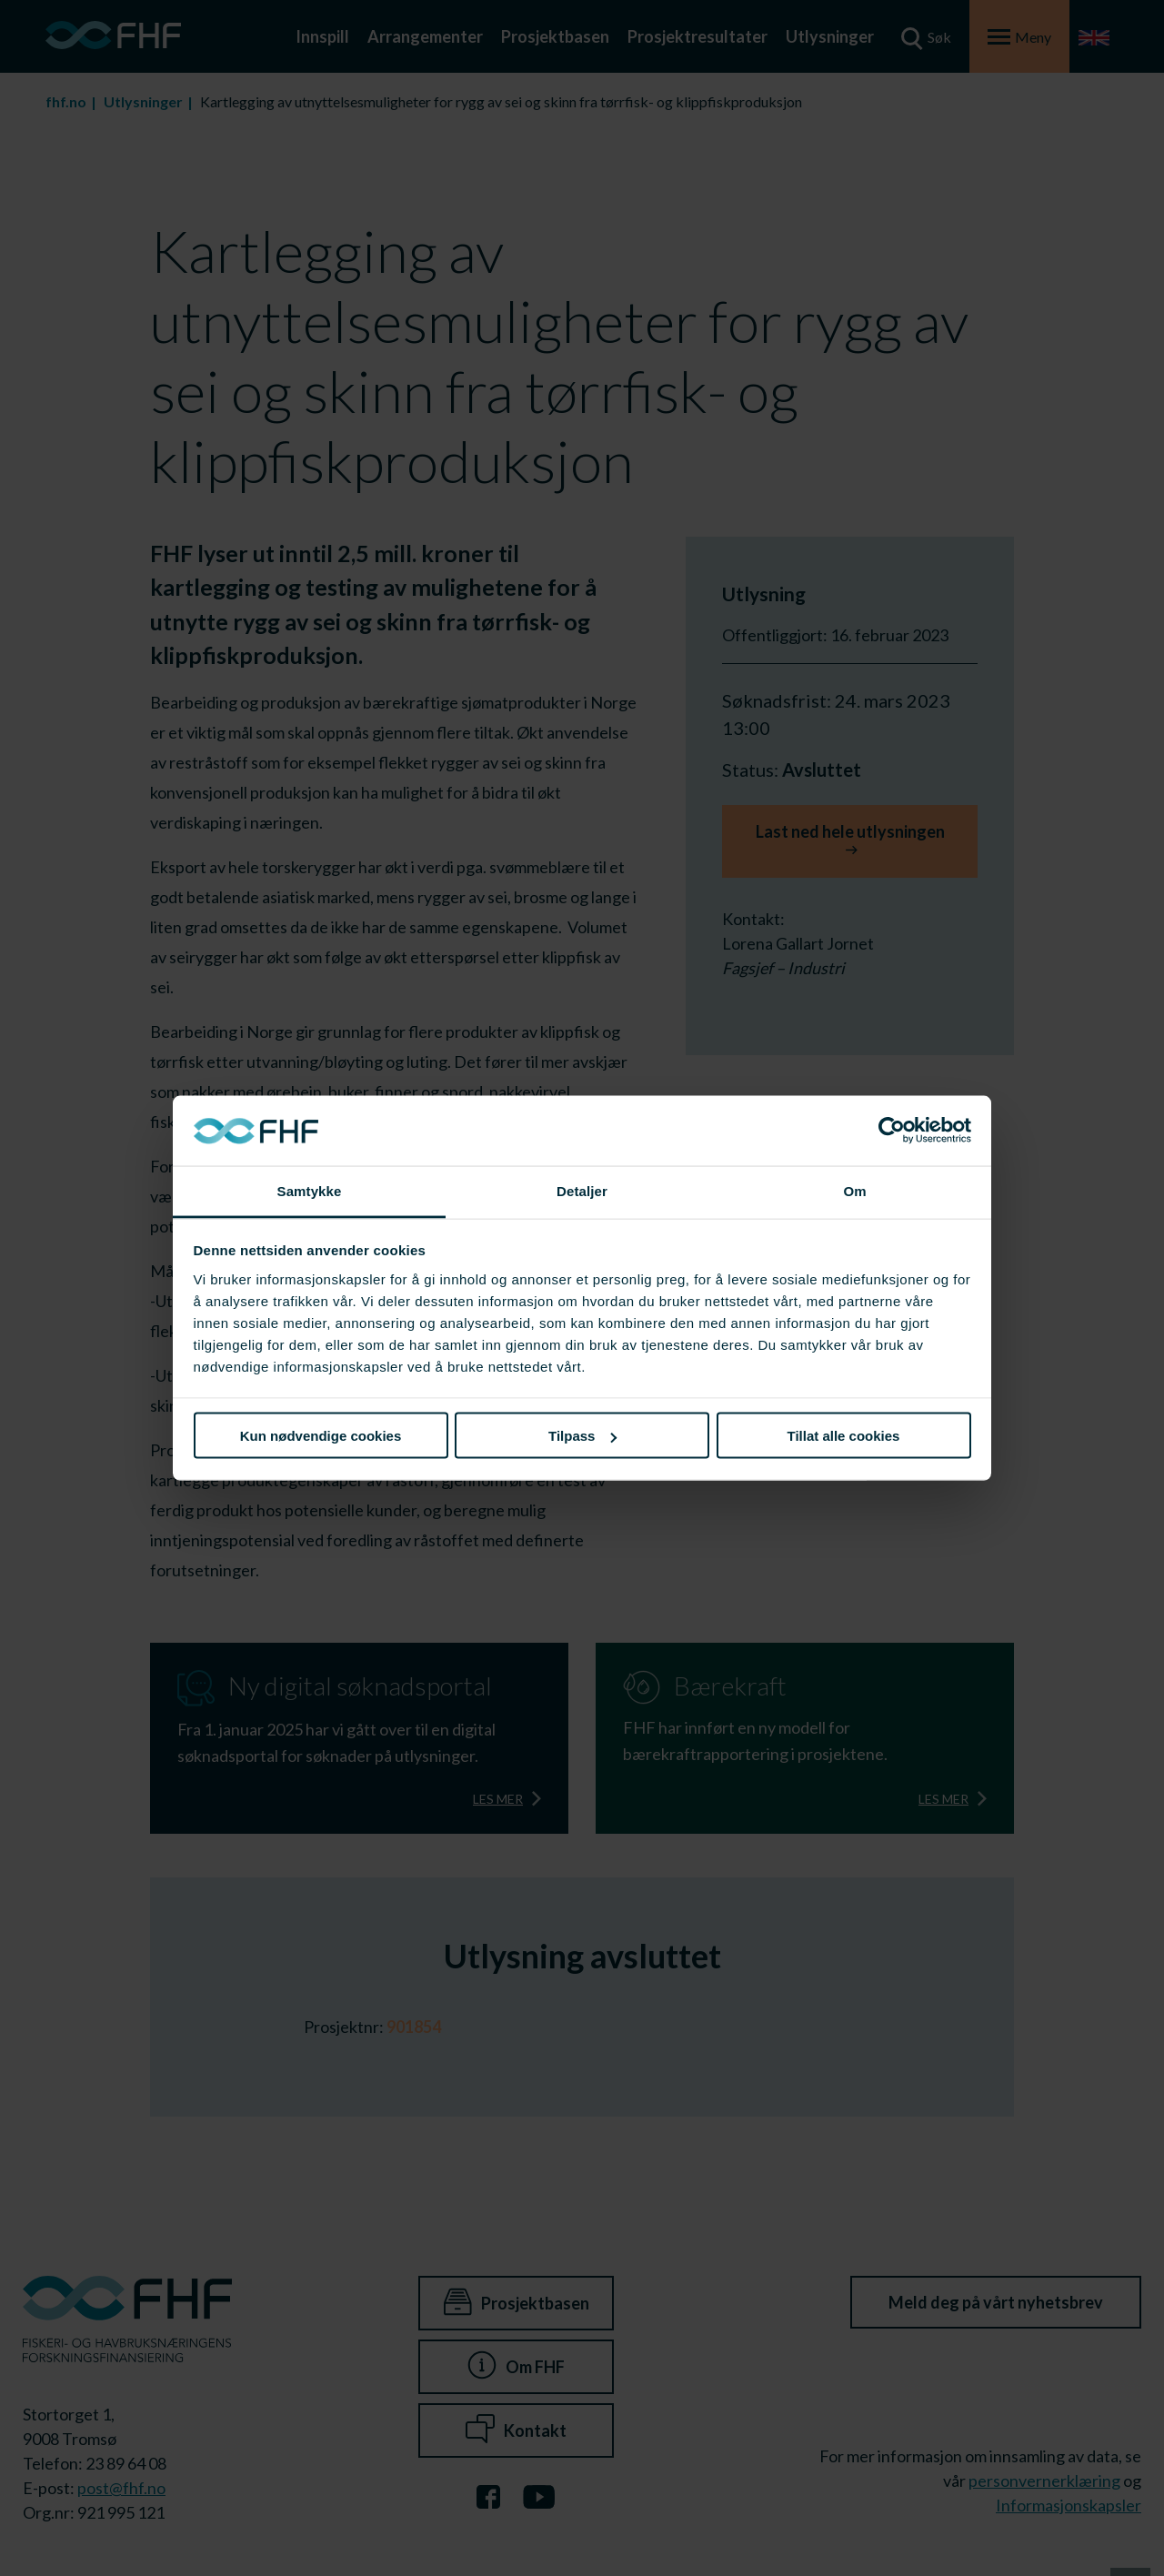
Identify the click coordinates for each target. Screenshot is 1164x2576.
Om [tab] (854, 1190)
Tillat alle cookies (844, 1436)
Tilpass (582, 1436)
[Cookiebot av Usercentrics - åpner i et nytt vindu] (891, 1130)
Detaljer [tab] (582, 1190)
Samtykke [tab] (309, 1190)
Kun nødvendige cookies (321, 1436)
